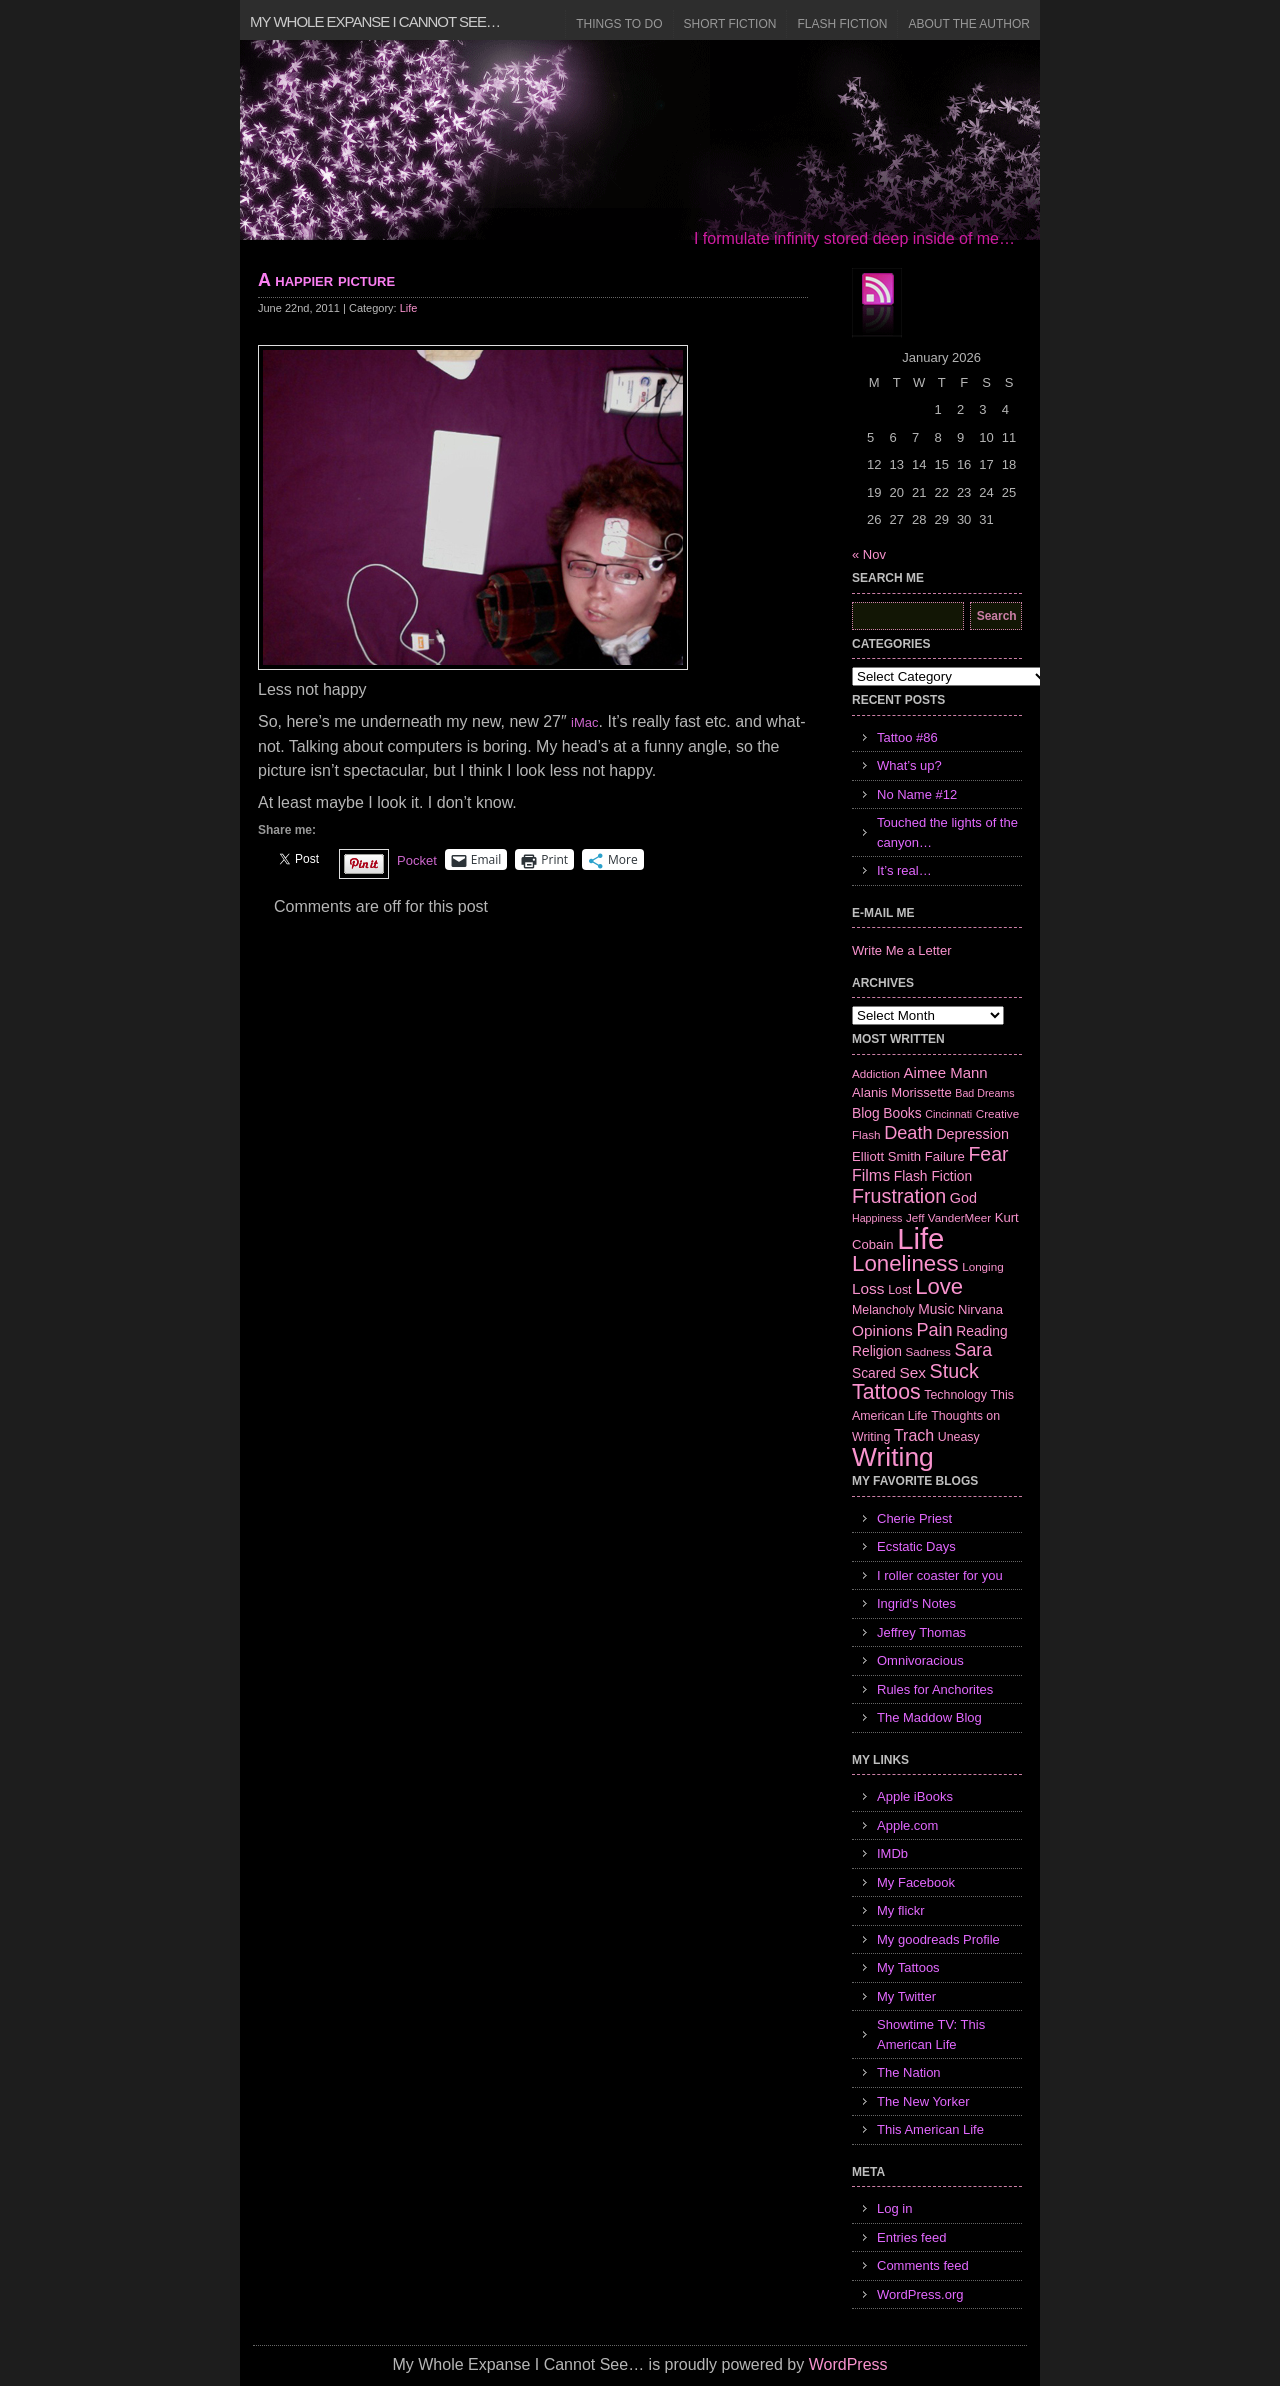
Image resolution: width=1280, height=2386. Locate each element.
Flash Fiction (842, 24)
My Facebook (916, 1882)
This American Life (930, 2129)
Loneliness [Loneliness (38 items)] (905, 1263)
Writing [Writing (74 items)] (893, 1457)
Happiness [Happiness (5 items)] (877, 1218)
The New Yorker (923, 2101)
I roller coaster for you (940, 1575)
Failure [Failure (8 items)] (945, 1156)
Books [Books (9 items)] (902, 1113)
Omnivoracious (920, 1660)
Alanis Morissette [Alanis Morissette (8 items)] (902, 1092)
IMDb (892, 1853)
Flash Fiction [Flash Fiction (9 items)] (933, 1176)
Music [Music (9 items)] (936, 1309)
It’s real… (904, 870)
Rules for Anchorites (935, 1689)
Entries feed (911, 2237)
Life (409, 308)
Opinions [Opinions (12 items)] (882, 1330)
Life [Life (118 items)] (920, 1238)
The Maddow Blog (929, 1717)
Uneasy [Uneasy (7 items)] (959, 1437)
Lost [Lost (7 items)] (899, 1290)
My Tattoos (908, 1967)
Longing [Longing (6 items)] (983, 1266)
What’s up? (909, 765)
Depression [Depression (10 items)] (972, 1134)
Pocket (417, 860)
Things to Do (619, 24)
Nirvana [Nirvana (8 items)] (980, 1309)
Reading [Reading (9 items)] (981, 1331)
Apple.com (907, 1825)
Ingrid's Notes (916, 1603)
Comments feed (923, 2265)
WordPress (848, 2364)
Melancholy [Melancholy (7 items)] (883, 1310)
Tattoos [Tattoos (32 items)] (886, 1392)
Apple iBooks (915, 1796)
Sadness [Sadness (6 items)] (928, 1351)
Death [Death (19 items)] (908, 1133)
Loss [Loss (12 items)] (868, 1288)
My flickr (901, 1910)
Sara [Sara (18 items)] (974, 1350)
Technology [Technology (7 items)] (955, 1395)
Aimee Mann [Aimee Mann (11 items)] (946, 1072)
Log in (894, 2208)
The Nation (909, 2072)
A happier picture (326, 280)
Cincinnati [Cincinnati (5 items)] (948, 1114)
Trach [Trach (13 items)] (914, 1435)
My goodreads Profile (938, 1939)
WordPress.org (920, 2294)
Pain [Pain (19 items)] (934, 1330)
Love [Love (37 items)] (939, 1286)
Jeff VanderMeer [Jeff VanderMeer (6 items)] (948, 1217)
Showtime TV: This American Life (931, 2034)
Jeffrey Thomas (921, 1632)
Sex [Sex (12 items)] (912, 1372)
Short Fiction (730, 24)
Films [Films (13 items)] (871, 1175)
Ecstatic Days (916, 1546)
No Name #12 (917, 794)
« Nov (869, 554)
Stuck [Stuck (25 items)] (954, 1371)
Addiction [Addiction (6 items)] (876, 1073)
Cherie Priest (914, 1518)
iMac (584, 722)
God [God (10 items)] (963, 1198)
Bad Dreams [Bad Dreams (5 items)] (984, 1093)
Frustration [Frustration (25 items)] (899, 1196)
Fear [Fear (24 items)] (988, 1154)
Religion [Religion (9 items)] (877, 1351)
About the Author (969, 24)
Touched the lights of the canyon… (947, 832)
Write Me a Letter (901, 950)
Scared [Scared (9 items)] (874, 1373)
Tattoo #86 (907, 737)
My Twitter (906, 1996)
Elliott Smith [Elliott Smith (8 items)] (886, 1156)
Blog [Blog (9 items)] (866, 1113)
